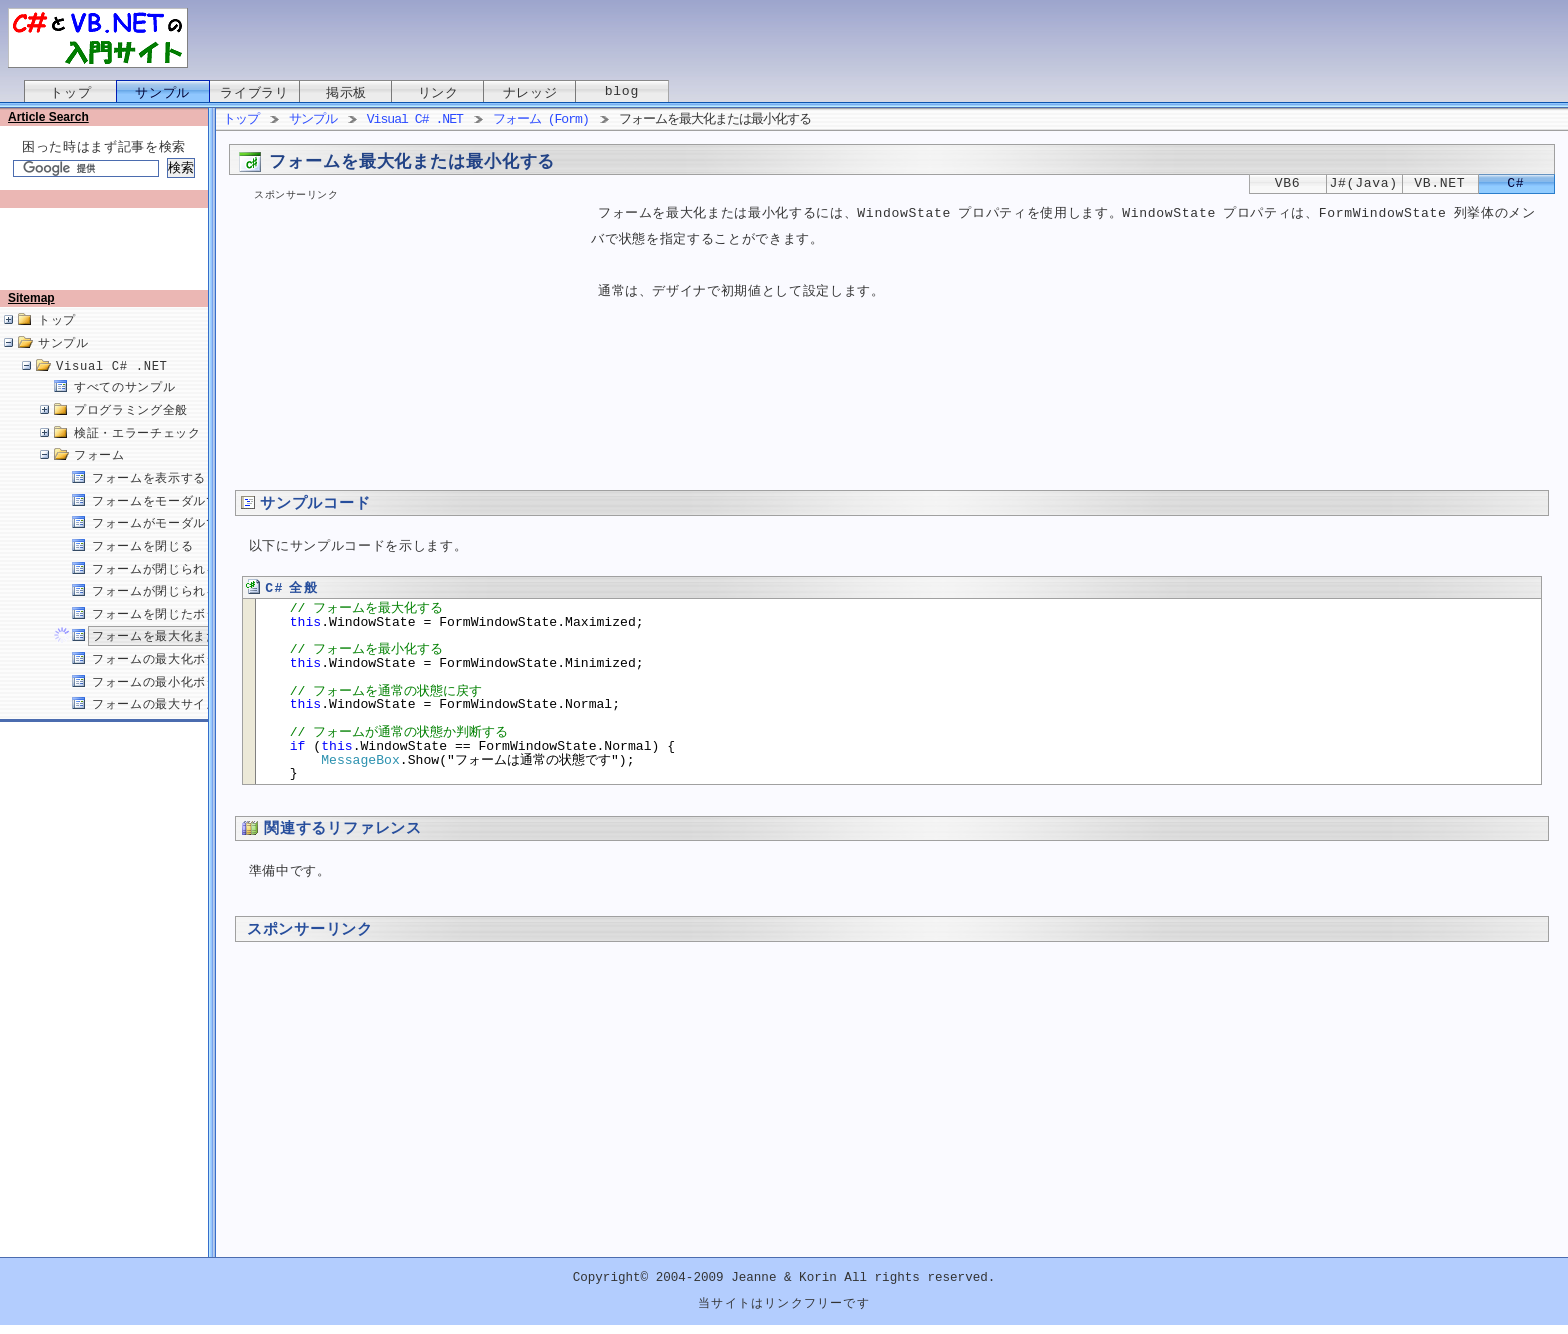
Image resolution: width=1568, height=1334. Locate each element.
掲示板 (346, 93)
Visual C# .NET (112, 387)
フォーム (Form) (541, 120)
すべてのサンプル (124, 408)
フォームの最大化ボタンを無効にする (199, 680)
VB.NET (1439, 184)
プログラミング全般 (131, 431)
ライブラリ (254, 93)
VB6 (1288, 184)
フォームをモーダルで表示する (180, 522)
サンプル (162, 93)
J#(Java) (1364, 184)
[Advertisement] (108, 257)
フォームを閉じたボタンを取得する (193, 635)
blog (622, 93)
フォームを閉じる (142, 567)
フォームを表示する (149, 499)
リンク (438, 93)
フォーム (99, 476)
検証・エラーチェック (137, 454)
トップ (70, 93)
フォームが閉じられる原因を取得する (199, 612)
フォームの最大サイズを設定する (187, 725)
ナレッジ (530, 93)
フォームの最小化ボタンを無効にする (199, 703)
